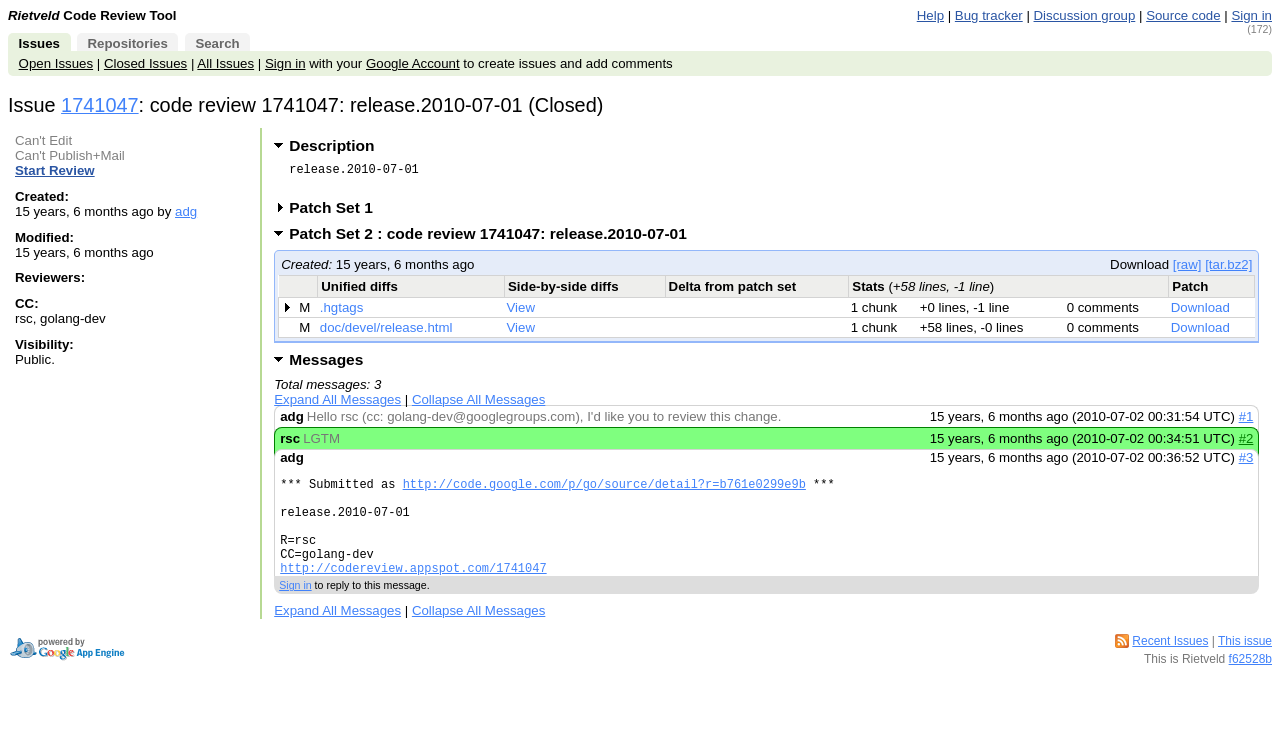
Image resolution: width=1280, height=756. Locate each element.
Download (1200, 313)
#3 (1246, 463)
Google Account (413, 63)
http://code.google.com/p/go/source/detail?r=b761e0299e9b (604, 492)
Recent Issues (1170, 668)
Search (217, 43)
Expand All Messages (337, 405)
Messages (326, 365)
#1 (1246, 422)
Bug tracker (989, 15)
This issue (1245, 668)
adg (186, 211)
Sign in (1251, 15)
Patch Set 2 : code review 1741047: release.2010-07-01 (494, 239)
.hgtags (342, 313)
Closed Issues (145, 63)
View (521, 313)
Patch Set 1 (337, 213)
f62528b (1250, 686)
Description (331, 145)
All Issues (225, 63)
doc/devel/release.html (386, 333)
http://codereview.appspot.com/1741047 (413, 594)
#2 (1246, 444)
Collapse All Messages (478, 405)
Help (930, 15)
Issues (39, 43)
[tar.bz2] (1228, 270)
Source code (1183, 15)
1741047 (100, 105)
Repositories (127, 43)
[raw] (1187, 270)
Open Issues (56, 63)
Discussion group (1085, 15)
